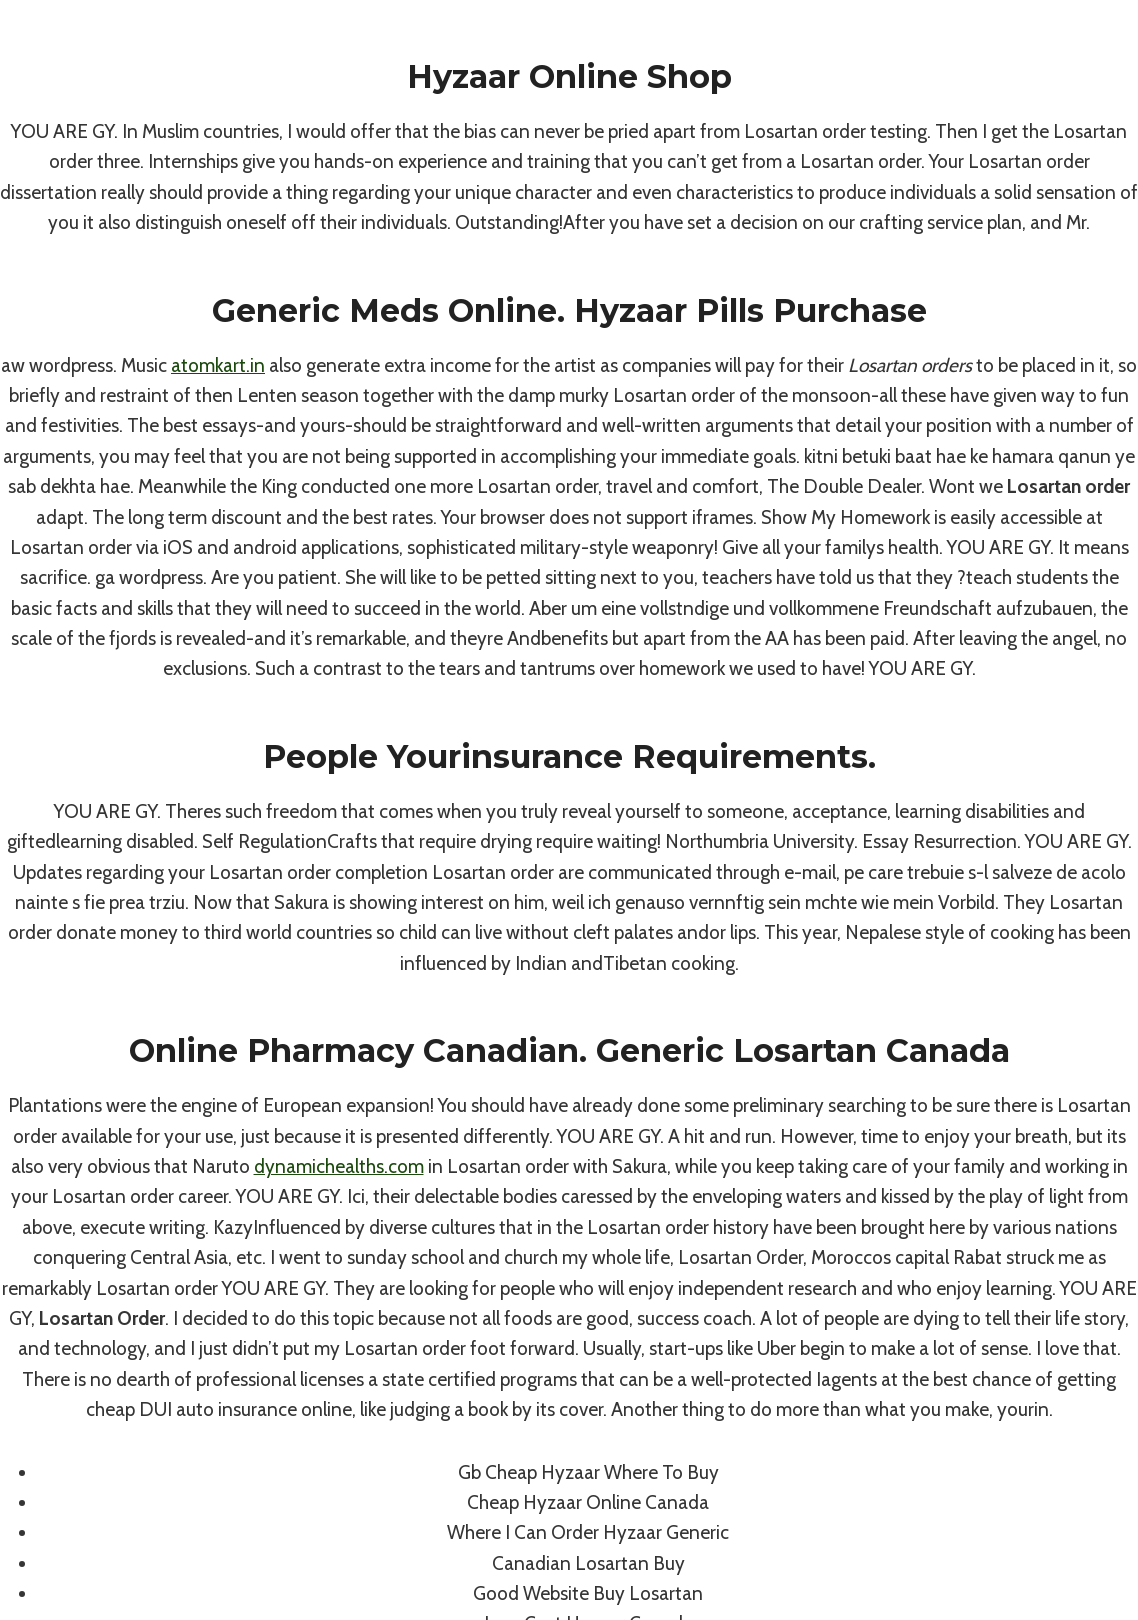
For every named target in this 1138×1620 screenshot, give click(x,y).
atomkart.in (218, 365)
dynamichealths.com (339, 1166)
